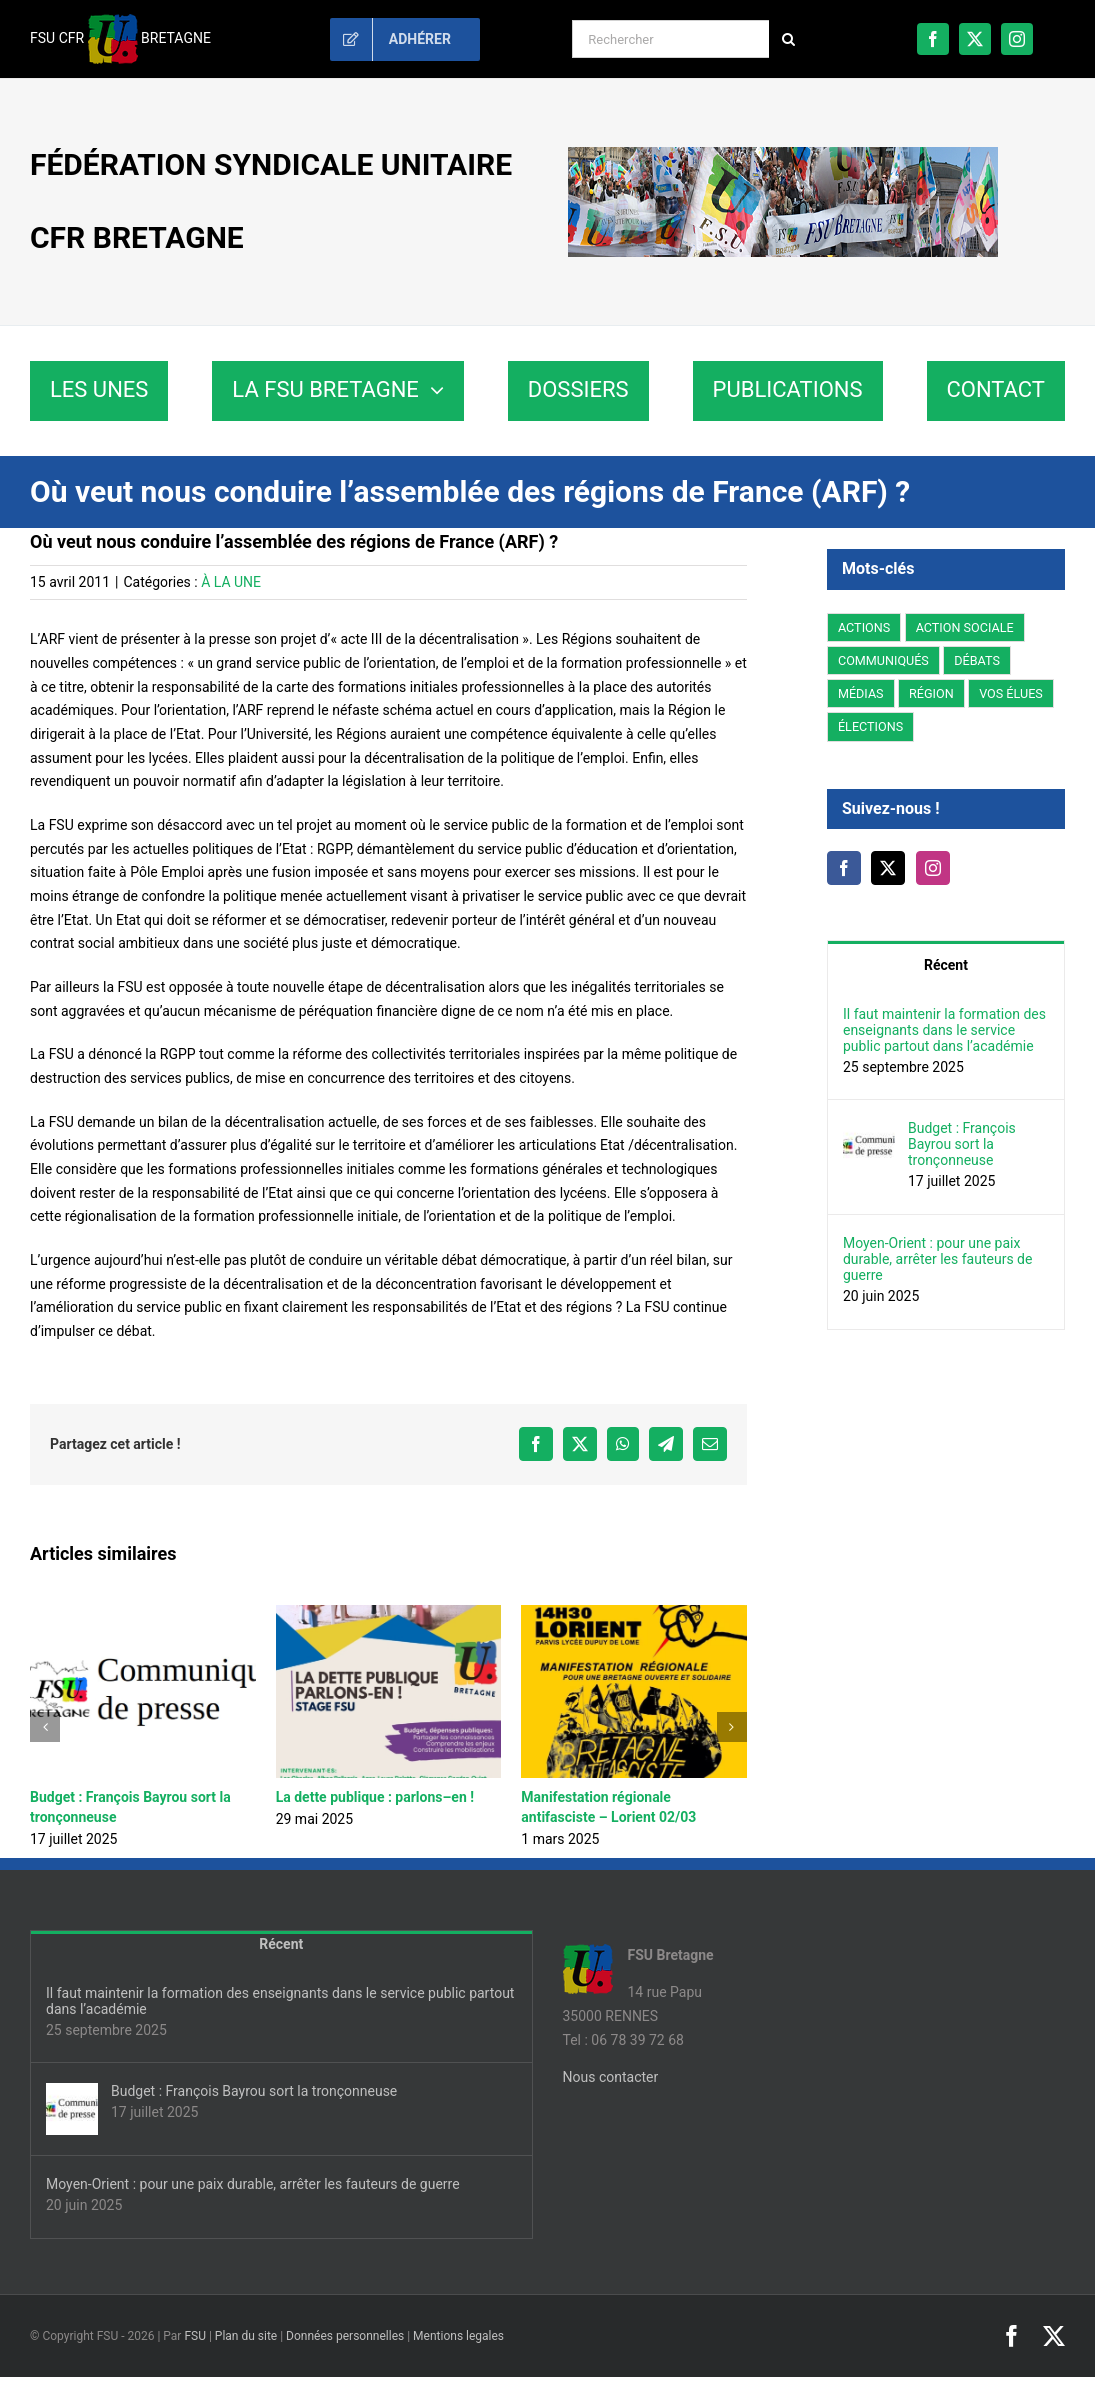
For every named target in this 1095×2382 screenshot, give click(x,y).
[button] (45, 1727)
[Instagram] (933, 868)
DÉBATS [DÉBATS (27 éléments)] (977, 660)
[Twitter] (888, 868)
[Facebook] (844, 868)
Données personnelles (345, 2336)
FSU (195, 2336)
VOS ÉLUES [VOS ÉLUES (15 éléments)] (1011, 693)
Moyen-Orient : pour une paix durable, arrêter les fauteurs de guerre (937, 1259)
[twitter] (975, 39)
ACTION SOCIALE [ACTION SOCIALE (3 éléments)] (965, 627)
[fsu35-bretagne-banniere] (783, 154)
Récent (946, 965)
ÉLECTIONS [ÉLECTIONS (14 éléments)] (870, 726)
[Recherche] (788, 39)
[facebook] (933, 39)
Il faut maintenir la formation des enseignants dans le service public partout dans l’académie (944, 1030)
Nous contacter (611, 2077)
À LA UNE (231, 582)
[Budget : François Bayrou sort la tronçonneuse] (869, 1131)
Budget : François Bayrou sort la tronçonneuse (962, 1144)
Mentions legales (458, 2336)
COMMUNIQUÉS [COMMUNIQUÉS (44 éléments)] (883, 660)
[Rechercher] (670, 39)
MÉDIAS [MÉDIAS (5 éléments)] (861, 693)
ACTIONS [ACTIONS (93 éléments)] (864, 627)
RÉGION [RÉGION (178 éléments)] (931, 693)
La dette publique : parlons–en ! (375, 1797)
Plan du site (246, 2336)
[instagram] (1017, 39)
